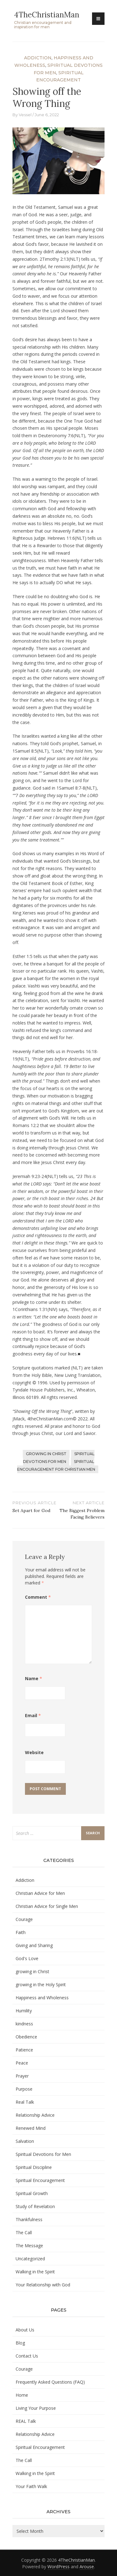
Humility (24, 2011)
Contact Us (27, 2356)
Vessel (25, 114)
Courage (24, 1919)
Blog (20, 2343)
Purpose (24, 2089)
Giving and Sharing (34, 1945)
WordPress (58, 2566)
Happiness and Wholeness (42, 1998)
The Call (24, 2232)
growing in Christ (46, 1453)
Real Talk (25, 2102)
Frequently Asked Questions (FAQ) (50, 2382)
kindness (24, 2024)
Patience (24, 2050)
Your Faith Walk (31, 2486)
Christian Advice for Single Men (47, 1906)
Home (22, 2395)
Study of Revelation (35, 2206)
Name (33, 1678)
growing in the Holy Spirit (41, 1984)
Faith (21, 1932)
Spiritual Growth (32, 2193)
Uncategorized (30, 2259)
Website (34, 1752)
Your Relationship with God (43, 2285)
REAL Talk (26, 2421)
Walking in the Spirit (35, 2272)
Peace (22, 2063)
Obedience (26, 2037)
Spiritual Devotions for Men (59, 1457)
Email (33, 1715)
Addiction (37, 58)
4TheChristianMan (46, 15)
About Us (25, 2330)
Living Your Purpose (36, 2408)
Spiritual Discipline (34, 2167)
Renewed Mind (31, 2128)
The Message (29, 2245)
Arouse (87, 2566)
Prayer (22, 2076)
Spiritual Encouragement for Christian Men (56, 1465)
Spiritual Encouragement (40, 2180)
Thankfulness (29, 2219)
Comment (38, 1597)
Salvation (25, 2141)
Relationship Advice (35, 2115)
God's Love (27, 1958)
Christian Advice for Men (40, 1893)
